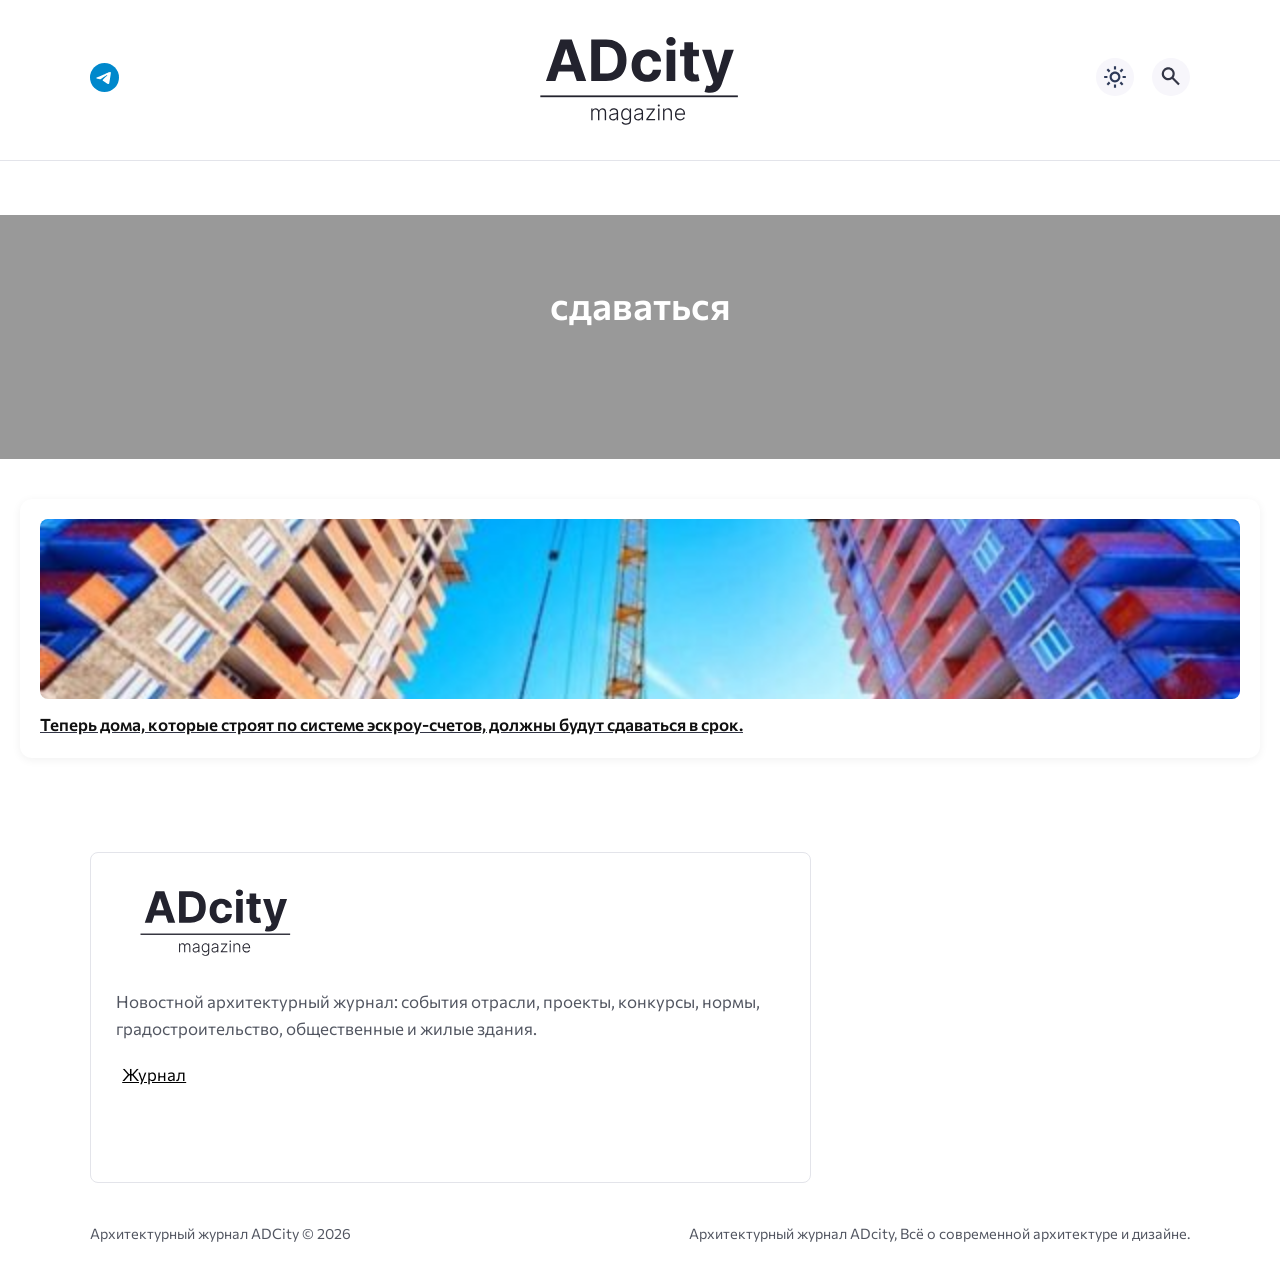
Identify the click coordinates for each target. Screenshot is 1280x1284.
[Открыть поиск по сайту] (1171, 77)
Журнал (154, 1074)
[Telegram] (104, 77)
